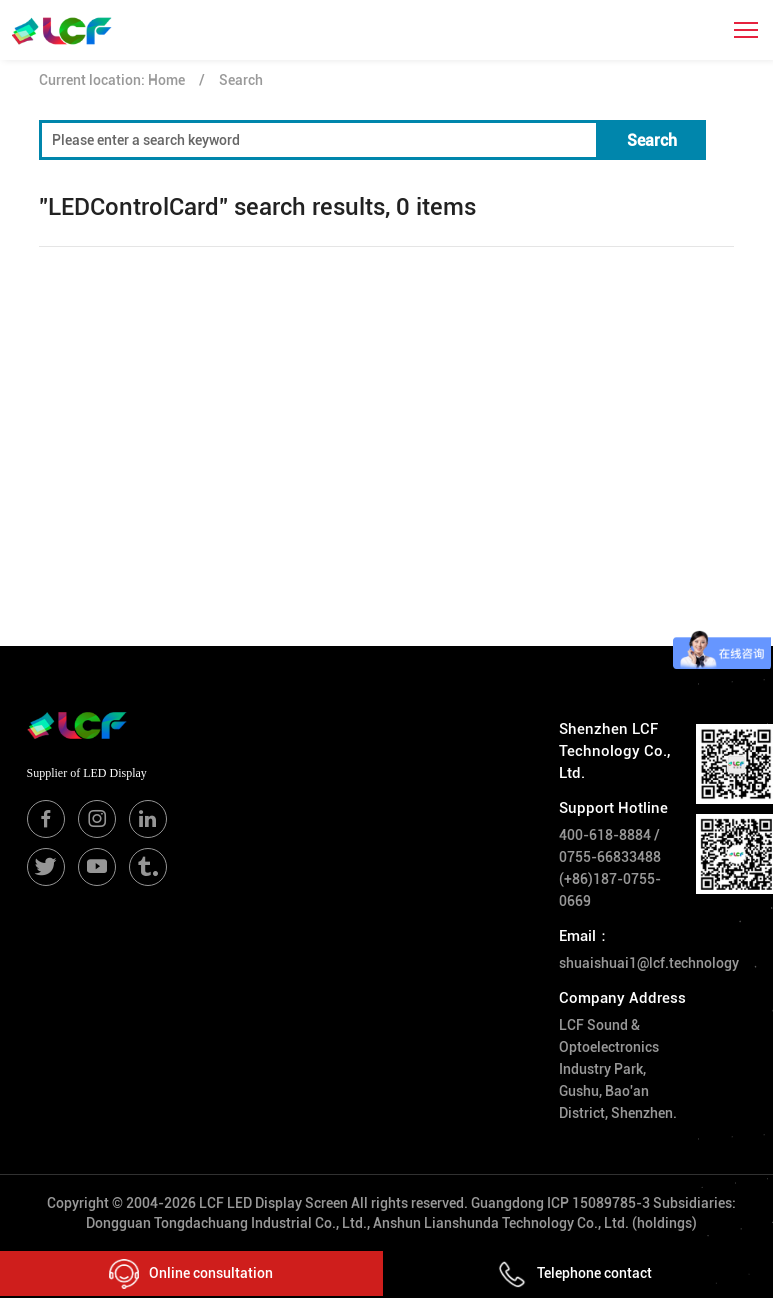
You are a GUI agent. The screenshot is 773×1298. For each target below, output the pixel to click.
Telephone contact (574, 1273)
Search (241, 80)
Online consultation (191, 1274)
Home (166, 80)
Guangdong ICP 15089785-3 (560, 1203)
